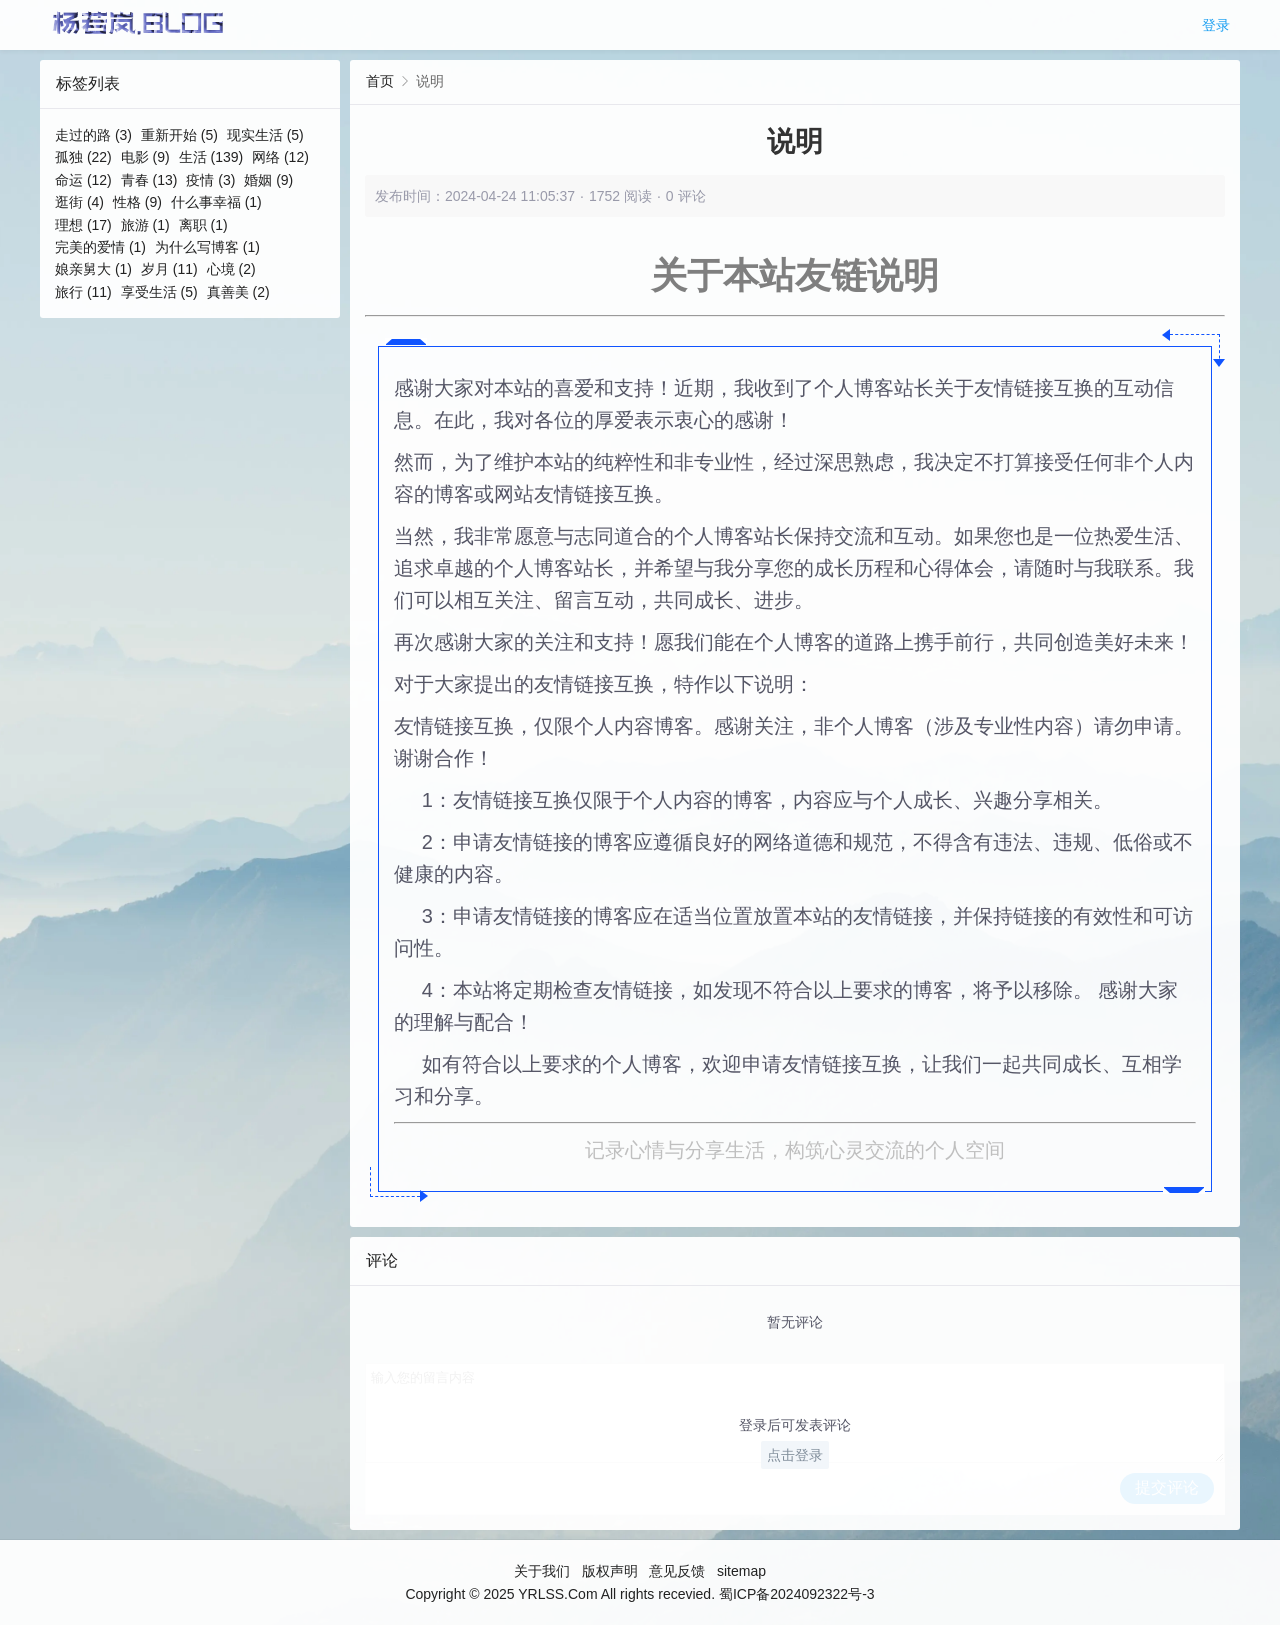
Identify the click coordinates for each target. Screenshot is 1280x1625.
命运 (83, 180)
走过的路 (93, 135)
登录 (1216, 25)
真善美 (238, 292)
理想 (83, 225)
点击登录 (795, 1455)
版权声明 (610, 1571)
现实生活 (265, 135)
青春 (149, 180)
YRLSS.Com (557, 1594)
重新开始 (179, 135)
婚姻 (268, 180)
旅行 (83, 292)
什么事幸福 (216, 202)
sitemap (741, 1571)
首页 (380, 81)
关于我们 (542, 1571)
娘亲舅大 (93, 269)
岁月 (169, 269)
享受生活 (159, 292)
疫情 (210, 180)
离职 (203, 225)
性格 (137, 202)
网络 (280, 157)
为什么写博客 (207, 247)
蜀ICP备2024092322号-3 (797, 1594)
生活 (211, 157)
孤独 (83, 157)
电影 (145, 157)
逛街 (79, 202)
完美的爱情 (100, 247)
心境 (231, 269)
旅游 (145, 225)
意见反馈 (677, 1571)
